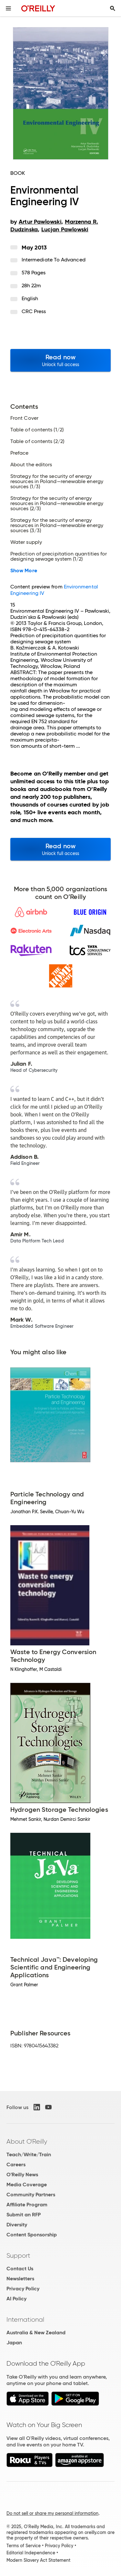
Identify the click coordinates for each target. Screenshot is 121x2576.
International (25, 2319)
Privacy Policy (22, 2288)
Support (18, 2255)
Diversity (16, 2224)
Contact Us (19, 2268)
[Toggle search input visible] (112, 8)
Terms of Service (23, 2546)
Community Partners (30, 2194)
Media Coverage (26, 2184)
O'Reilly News (22, 2174)
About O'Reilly (26, 2141)
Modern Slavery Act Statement (38, 2560)
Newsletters (20, 2278)
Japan (14, 2342)
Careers (15, 2164)
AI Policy (16, 2298)
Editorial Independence (30, 2553)
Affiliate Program (26, 2204)
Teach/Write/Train (28, 2154)
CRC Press (34, 311)
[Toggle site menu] (8, 8)
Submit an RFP (23, 2214)
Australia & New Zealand (36, 2332)
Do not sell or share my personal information (52, 2513)
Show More (23, 570)
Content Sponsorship (31, 2234)
